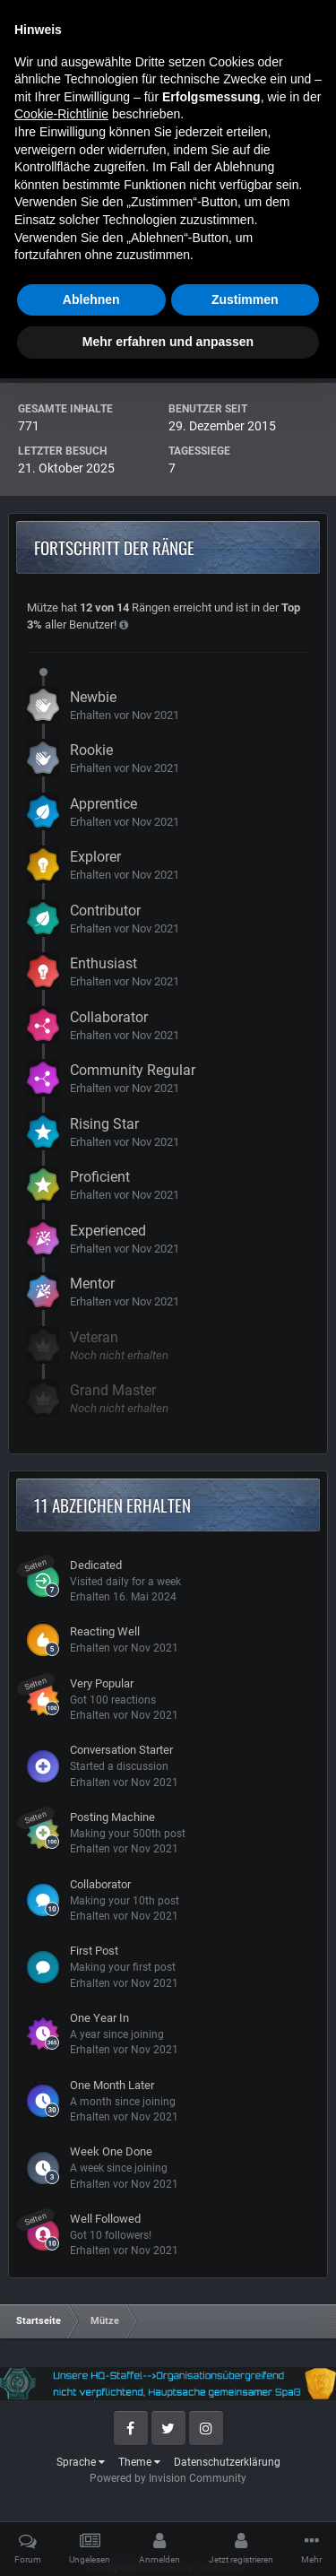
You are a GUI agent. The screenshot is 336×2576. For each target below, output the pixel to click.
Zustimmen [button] (245, 2497)
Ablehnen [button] (91, 2497)
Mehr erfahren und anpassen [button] (168, 2539)
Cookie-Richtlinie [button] (61, 2311)
